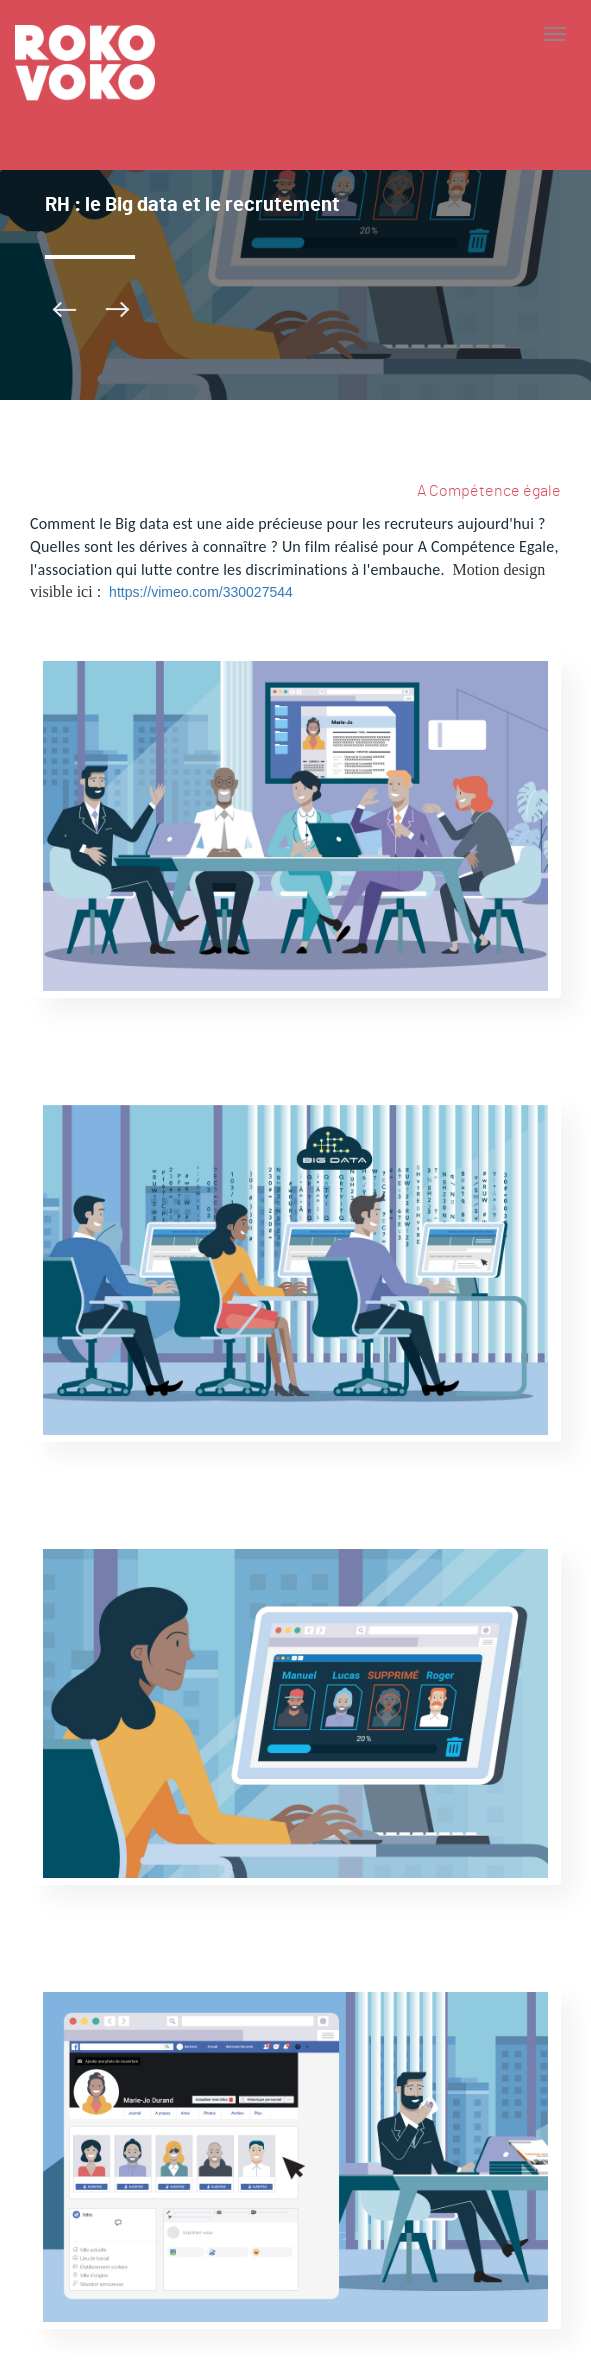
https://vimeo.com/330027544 (201, 592)
